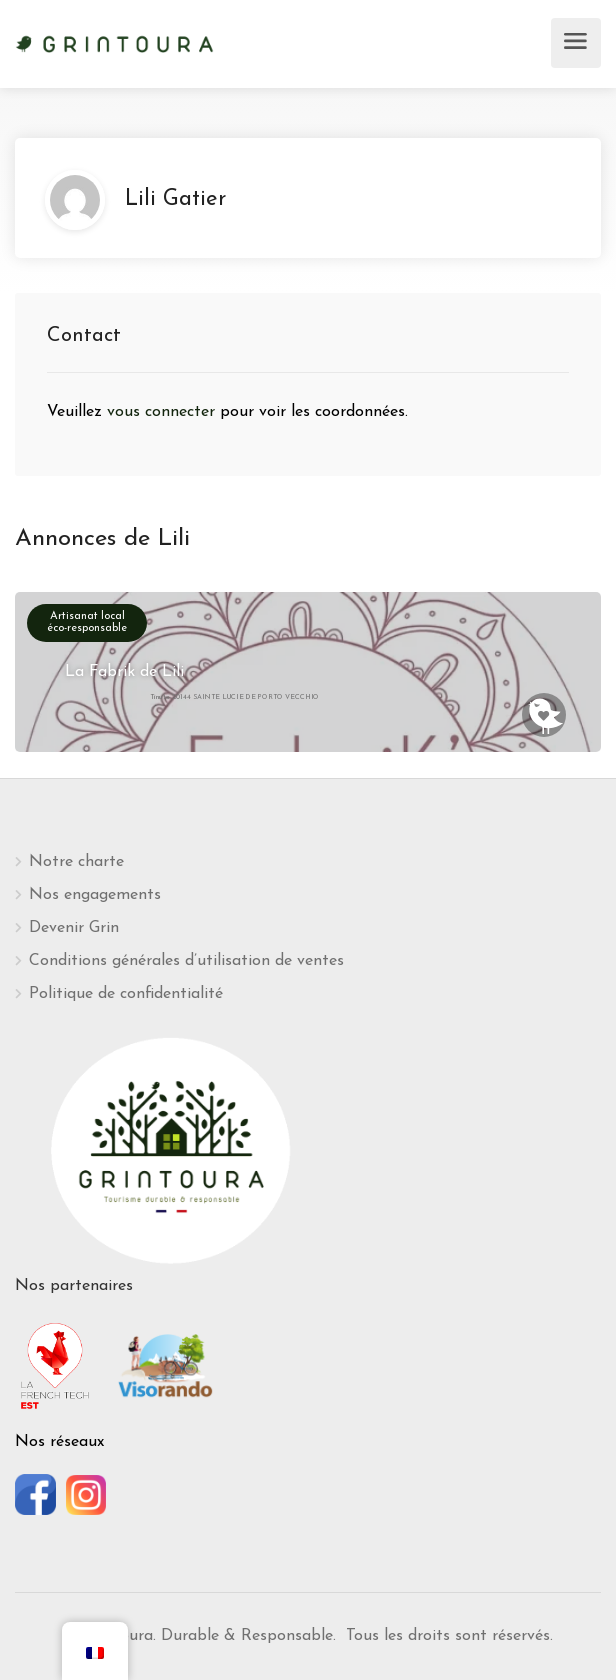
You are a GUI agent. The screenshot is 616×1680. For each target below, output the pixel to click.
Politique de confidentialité (126, 994)
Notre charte (76, 862)
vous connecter (163, 412)
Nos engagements (95, 895)
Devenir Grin (74, 928)
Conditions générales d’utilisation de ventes (186, 961)
